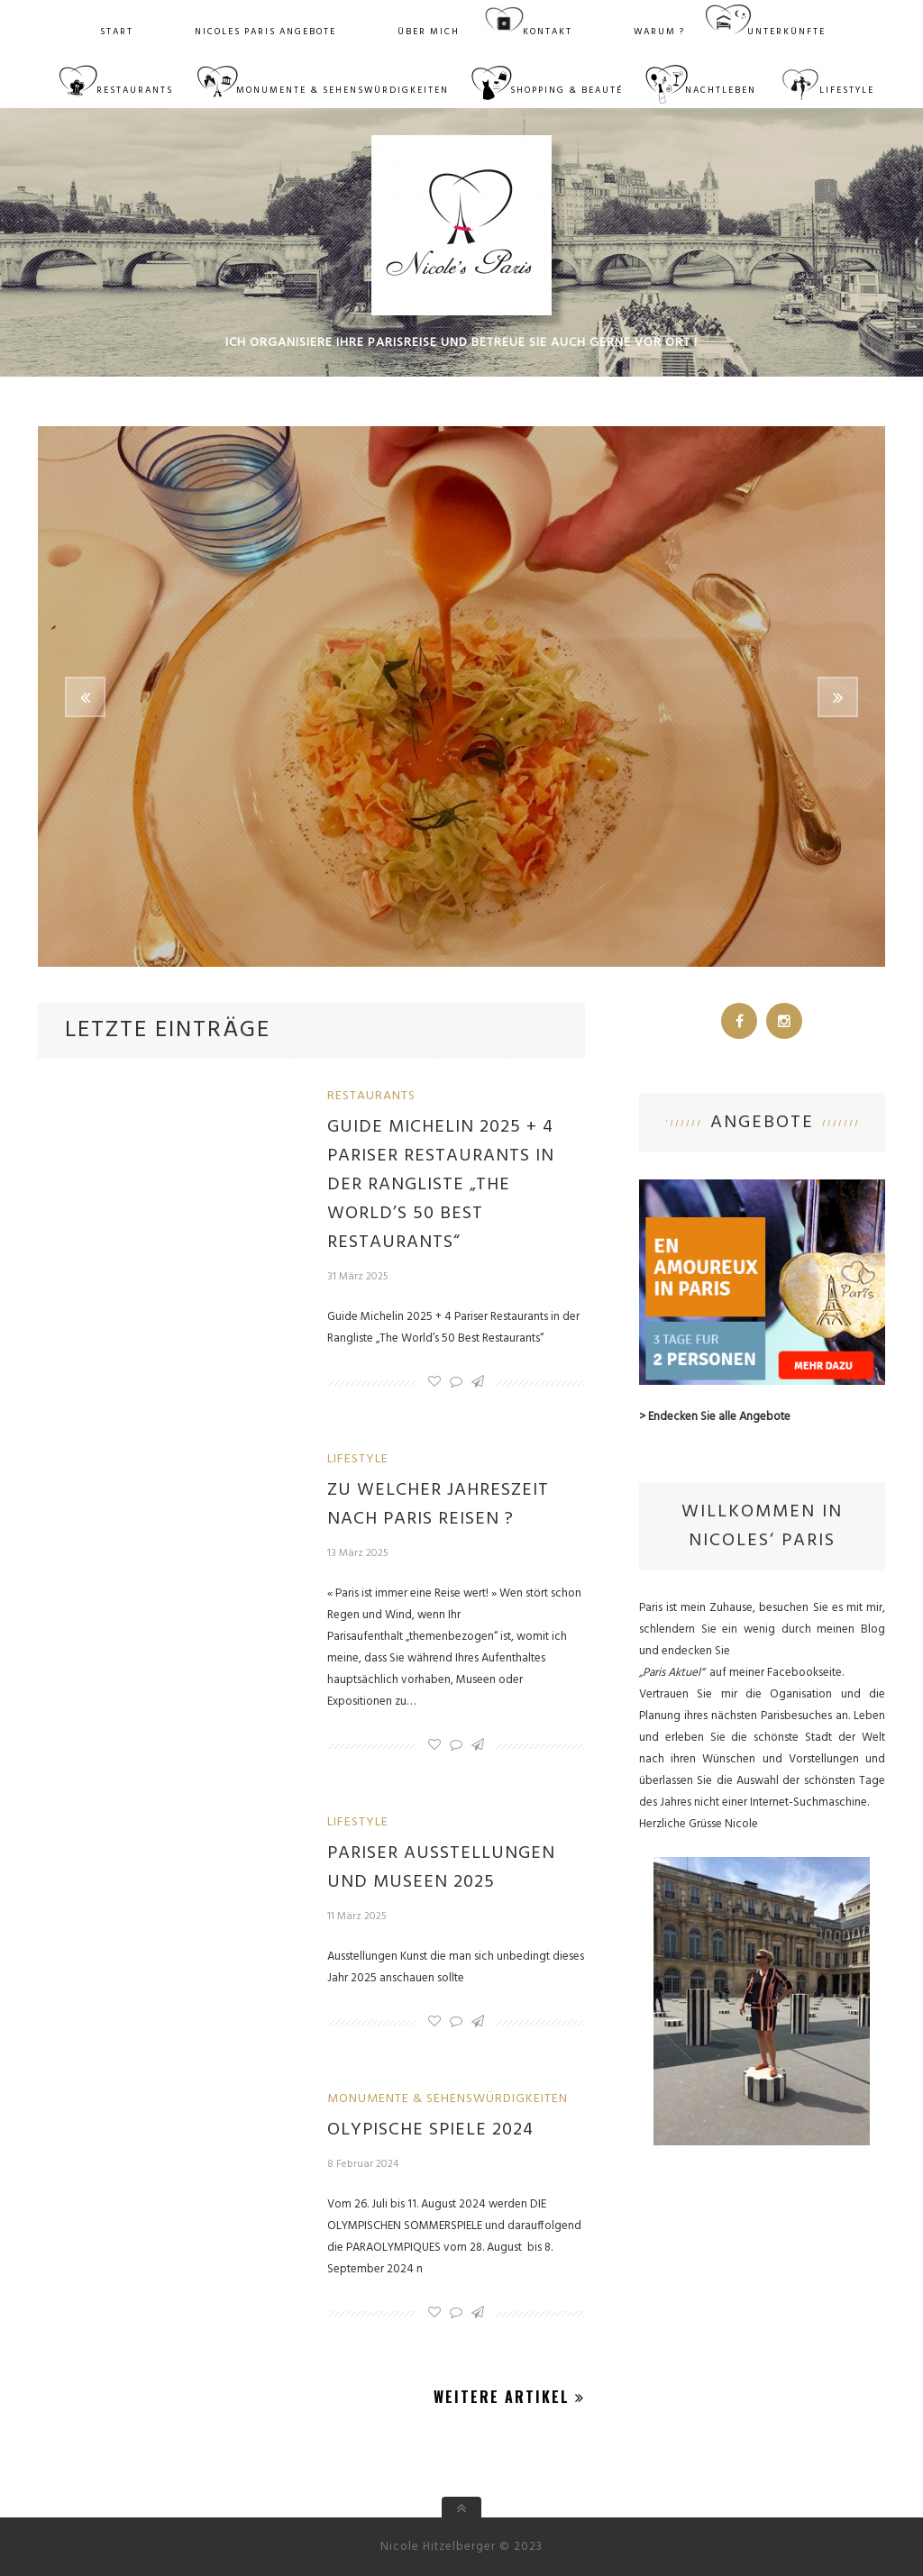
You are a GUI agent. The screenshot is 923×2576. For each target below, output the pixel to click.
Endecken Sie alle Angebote (719, 1416)
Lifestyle (846, 90)
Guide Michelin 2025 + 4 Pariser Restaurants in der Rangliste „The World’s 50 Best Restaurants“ (440, 1185)
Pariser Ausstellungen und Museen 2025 (441, 1868)
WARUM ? (659, 31)
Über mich (429, 31)
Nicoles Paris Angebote (265, 31)
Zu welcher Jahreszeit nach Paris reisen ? (438, 1505)
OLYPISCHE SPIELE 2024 (430, 2130)
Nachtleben (720, 90)
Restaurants (134, 90)
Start (116, 31)
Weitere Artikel (509, 2397)
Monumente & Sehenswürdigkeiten (342, 90)
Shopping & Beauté (566, 90)
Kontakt (547, 31)
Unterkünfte (786, 31)
